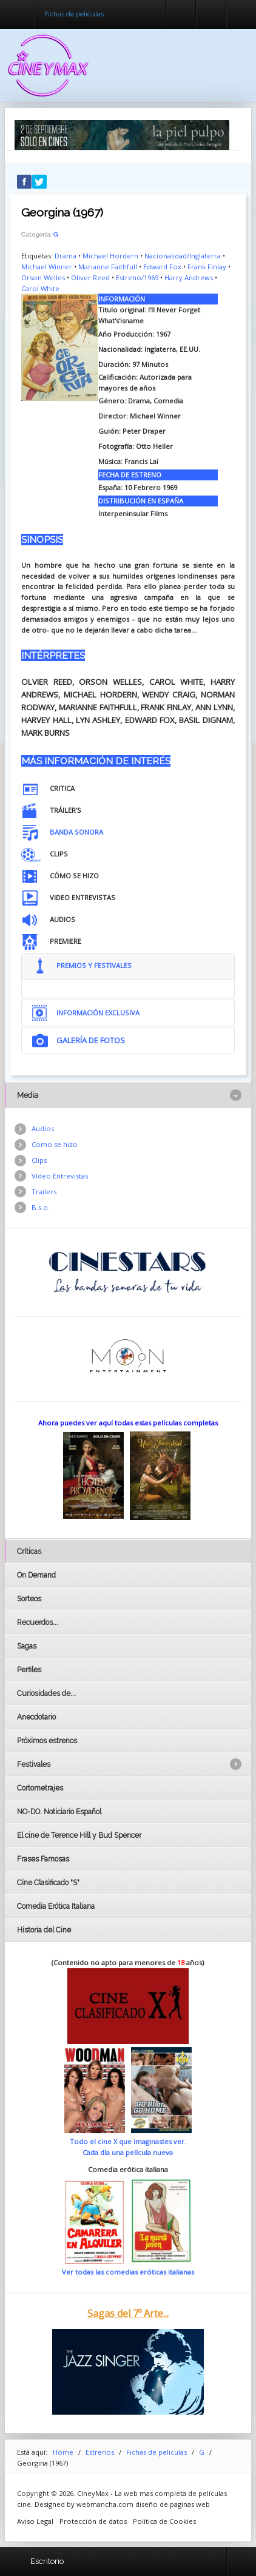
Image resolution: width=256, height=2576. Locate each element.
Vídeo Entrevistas (60, 1175)
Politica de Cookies (164, 2521)
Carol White (40, 288)
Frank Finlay (206, 266)
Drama (65, 255)
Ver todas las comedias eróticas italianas (128, 2271)
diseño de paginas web (172, 2504)
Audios (43, 1128)
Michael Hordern (110, 255)
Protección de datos (93, 2521)
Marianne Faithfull (107, 266)
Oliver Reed (90, 277)
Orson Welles (43, 277)
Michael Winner (46, 266)
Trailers (44, 1191)
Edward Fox (162, 266)
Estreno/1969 (137, 277)
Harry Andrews (188, 277)
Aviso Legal (35, 2521)
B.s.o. (41, 1207)
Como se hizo (55, 1144)
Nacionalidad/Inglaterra (182, 255)
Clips (39, 1160)
